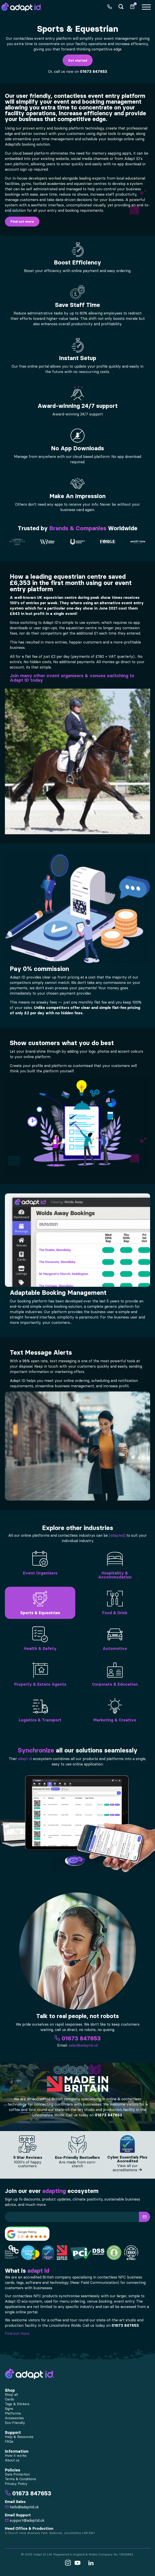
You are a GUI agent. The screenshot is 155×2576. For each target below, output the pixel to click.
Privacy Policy (16, 2484)
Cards (9, 2399)
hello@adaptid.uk (22, 2507)
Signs (9, 2409)
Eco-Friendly (15, 2423)
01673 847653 (93, 71)
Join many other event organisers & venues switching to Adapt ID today (72, 678)
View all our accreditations (127, 2167)
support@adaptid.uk (24, 2520)
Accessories (14, 2418)
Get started (77, 61)
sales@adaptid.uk (83, 2045)
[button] (144, 2217)
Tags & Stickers (17, 2404)
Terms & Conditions (20, 2479)
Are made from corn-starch (77, 2164)
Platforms (13, 2413)
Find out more (22, 221)
